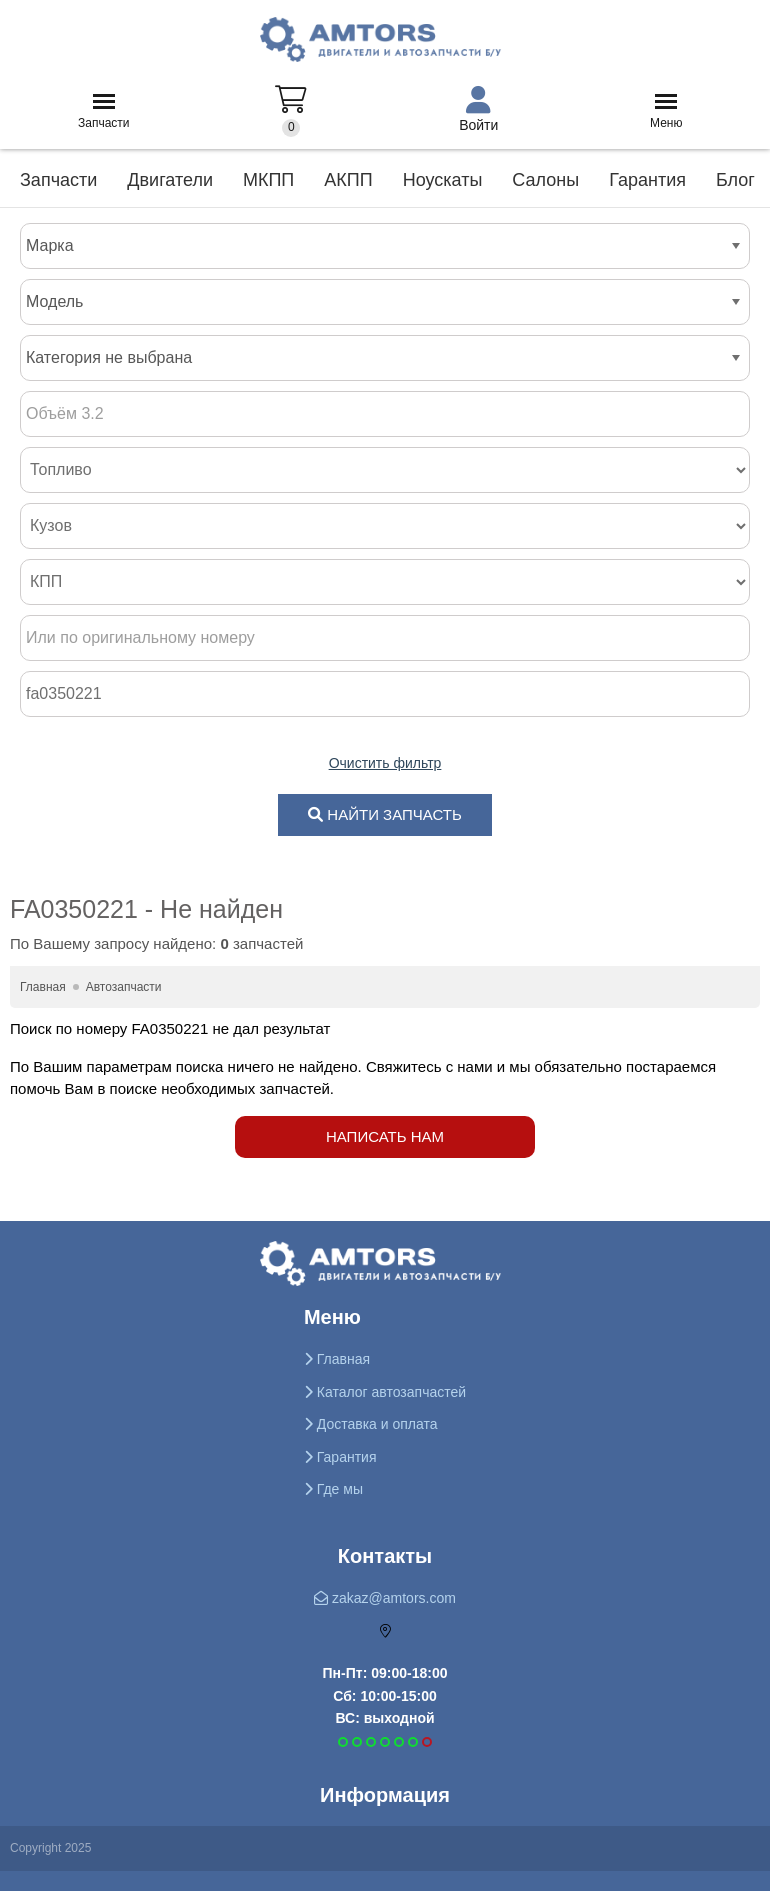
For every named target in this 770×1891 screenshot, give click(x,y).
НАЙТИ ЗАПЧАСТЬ (385, 814)
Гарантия (647, 180)
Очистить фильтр (385, 763)
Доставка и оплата (371, 1424)
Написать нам (385, 1136)
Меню (666, 118)
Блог (735, 180)
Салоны (545, 180)
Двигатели (170, 180)
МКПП (268, 180)
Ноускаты (443, 180)
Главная (337, 1359)
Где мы (333, 1489)
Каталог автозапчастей (385, 1392)
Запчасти (104, 118)
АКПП (348, 180)
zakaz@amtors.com (385, 1598)
